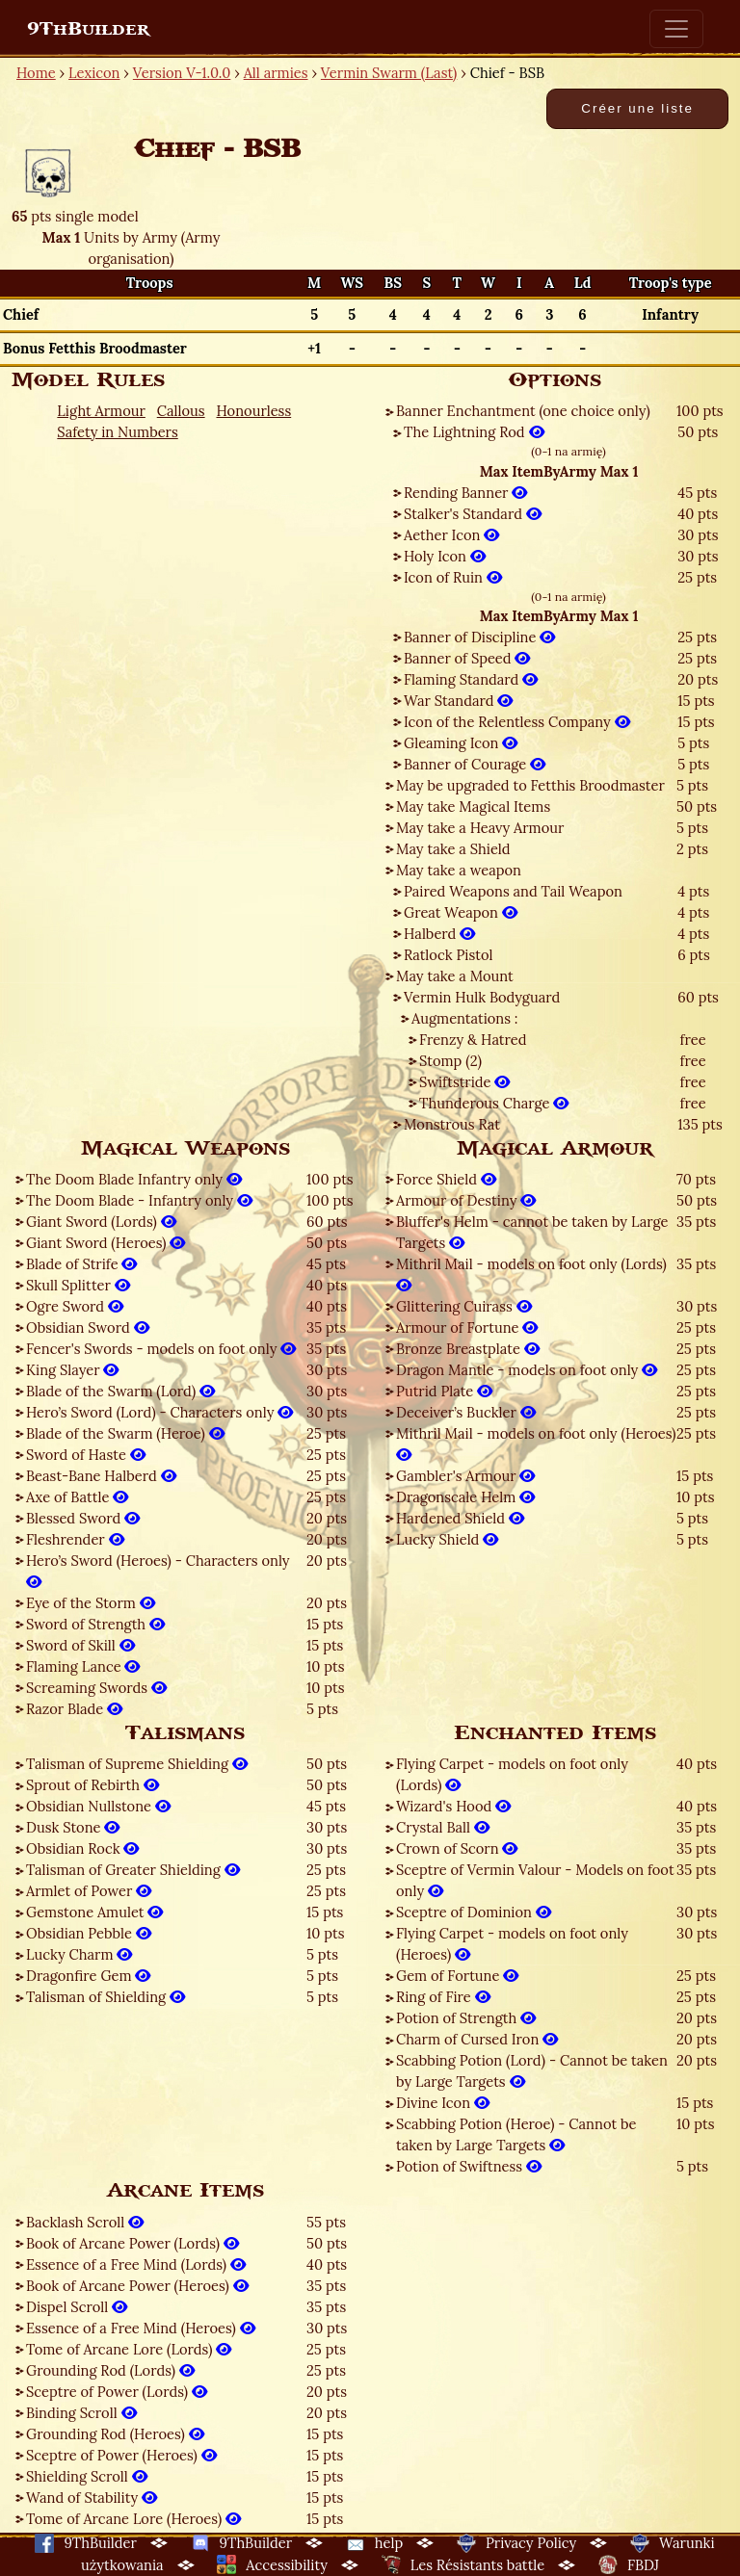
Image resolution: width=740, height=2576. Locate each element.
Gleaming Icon (460, 743)
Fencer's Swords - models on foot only (161, 1349)
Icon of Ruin (453, 577)
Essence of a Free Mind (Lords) (136, 2264)
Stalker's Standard (473, 514)
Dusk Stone (72, 1827)
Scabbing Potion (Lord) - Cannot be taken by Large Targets (532, 2071)
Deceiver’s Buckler (466, 1412)
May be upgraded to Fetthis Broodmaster (530, 785)
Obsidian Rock (82, 1848)
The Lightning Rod (474, 432)
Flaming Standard (471, 679)
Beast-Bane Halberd (101, 1476)
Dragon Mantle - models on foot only (526, 1370)
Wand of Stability (91, 2497)
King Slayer (72, 1370)
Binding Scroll (81, 2413)
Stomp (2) (450, 1061)
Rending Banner (465, 492)
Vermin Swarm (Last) (389, 73)
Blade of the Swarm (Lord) (120, 1391)
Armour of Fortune (467, 1327)
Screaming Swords (96, 1687)
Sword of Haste (85, 1454)
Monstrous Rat (452, 1124)
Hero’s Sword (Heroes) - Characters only (158, 1571)
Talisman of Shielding (105, 1997)
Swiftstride (464, 1082)
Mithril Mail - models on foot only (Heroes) (536, 1444)
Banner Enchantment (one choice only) (523, 411)
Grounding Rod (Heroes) (115, 2434)
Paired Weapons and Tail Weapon (513, 891)
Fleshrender (75, 1539)
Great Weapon (460, 912)
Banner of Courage (474, 764)
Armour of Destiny (466, 1200)
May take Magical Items (473, 806)
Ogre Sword (74, 1306)
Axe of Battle (77, 1497)
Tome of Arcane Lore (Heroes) (133, 2519)
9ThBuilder (88, 29)
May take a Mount (455, 976)
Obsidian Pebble (88, 1933)
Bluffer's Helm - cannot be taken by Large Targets (532, 1232)
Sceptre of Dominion (473, 1912)
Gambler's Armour (465, 1476)
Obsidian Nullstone (98, 1806)
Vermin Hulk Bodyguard (482, 997)
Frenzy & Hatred (472, 1039)
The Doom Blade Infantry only (134, 1179)
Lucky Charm (79, 1954)
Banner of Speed (467, 658)
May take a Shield (453, 849)
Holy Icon (445, 556)
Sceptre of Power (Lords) (116, 2391)
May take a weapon (458, 870)
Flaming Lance (83, 1666)
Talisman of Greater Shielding (133, 1869)
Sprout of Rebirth (92, 1785)
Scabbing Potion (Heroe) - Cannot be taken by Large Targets (516, 2134)
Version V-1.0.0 (182, 73)
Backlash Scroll (85, 2222)
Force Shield (446, 1179)
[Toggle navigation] (676, 29)
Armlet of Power (88, 1891)
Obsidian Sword (87, 1327)
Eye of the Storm (90, 1603)
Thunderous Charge (493, 1103)
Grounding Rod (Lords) (110, 2370)
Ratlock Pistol (448, 955)
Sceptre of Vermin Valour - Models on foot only (535, 1880)
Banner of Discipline (479, 637)
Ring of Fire (443, 1997)
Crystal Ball (442, 1827)
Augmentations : (464, 1018)
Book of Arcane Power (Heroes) (137, 2286)
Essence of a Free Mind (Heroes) (140, 2328)
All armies (276, 73)
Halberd (439, 933)
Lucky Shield (447, 1539)
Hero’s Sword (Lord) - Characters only (159, 1412)
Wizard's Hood (453, 1806)
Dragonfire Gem (88, 1975)
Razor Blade (74, 1709)
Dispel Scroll (76, 2307)
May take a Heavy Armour (480, 828)
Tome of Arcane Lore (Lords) (128, 2349)
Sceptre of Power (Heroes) (121, 2455)
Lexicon (93, 73)
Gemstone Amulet (94, 1912)
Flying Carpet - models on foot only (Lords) (512, 1774)
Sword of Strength (95, 1624)
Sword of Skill (80, 1645)
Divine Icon (442, 2103)
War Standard (458, 700)
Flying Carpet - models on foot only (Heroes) (512, 1944)
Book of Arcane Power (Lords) (132, 2243)
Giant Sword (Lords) (101, 1221)
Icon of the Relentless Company (517, 722)
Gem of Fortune (457, 1975)
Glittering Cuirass (464, 1306)
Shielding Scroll (86, 2476)
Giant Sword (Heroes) (105, 1243)
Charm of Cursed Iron (477, 2039)
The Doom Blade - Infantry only (139, 1200)
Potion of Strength (466, 2018)
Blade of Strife (81, 1264)
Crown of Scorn (456, 1848)
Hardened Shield (460, 1518)
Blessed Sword (83, 1518)
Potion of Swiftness (469, 2166)
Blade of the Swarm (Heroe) (125, 1433)
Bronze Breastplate (468, 1349)
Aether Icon (451, 535)
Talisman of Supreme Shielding (137, 1764)
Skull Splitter (78, 1285)
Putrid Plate (444, 1391)
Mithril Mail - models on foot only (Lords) (531, 1274)
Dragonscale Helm (465, 1497)
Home (36, 73)
